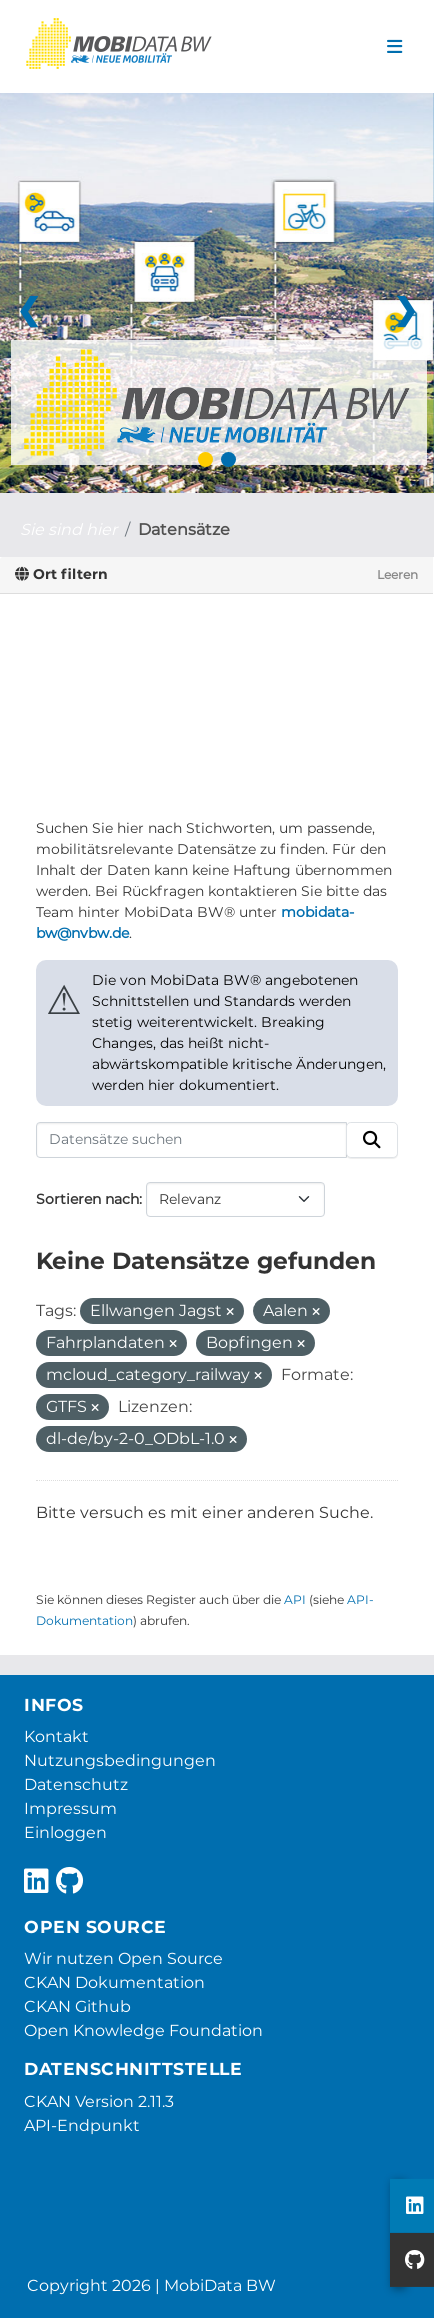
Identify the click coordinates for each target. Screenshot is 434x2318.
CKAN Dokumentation (114, 1982)
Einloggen (65, 1832)
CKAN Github (77, 2006)
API (295, 1599)
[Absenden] (372, 1140)
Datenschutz (76, 1784)
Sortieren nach (87, 1199)
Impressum (70, 1808)
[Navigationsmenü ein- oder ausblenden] (394, 47)
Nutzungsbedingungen (120, 1760)
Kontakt (56, 1736)
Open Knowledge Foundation (143, 2030)
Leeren (397, 574)
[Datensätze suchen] (191, 1140)
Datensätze (184, 529)
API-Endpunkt (82, 2125)
